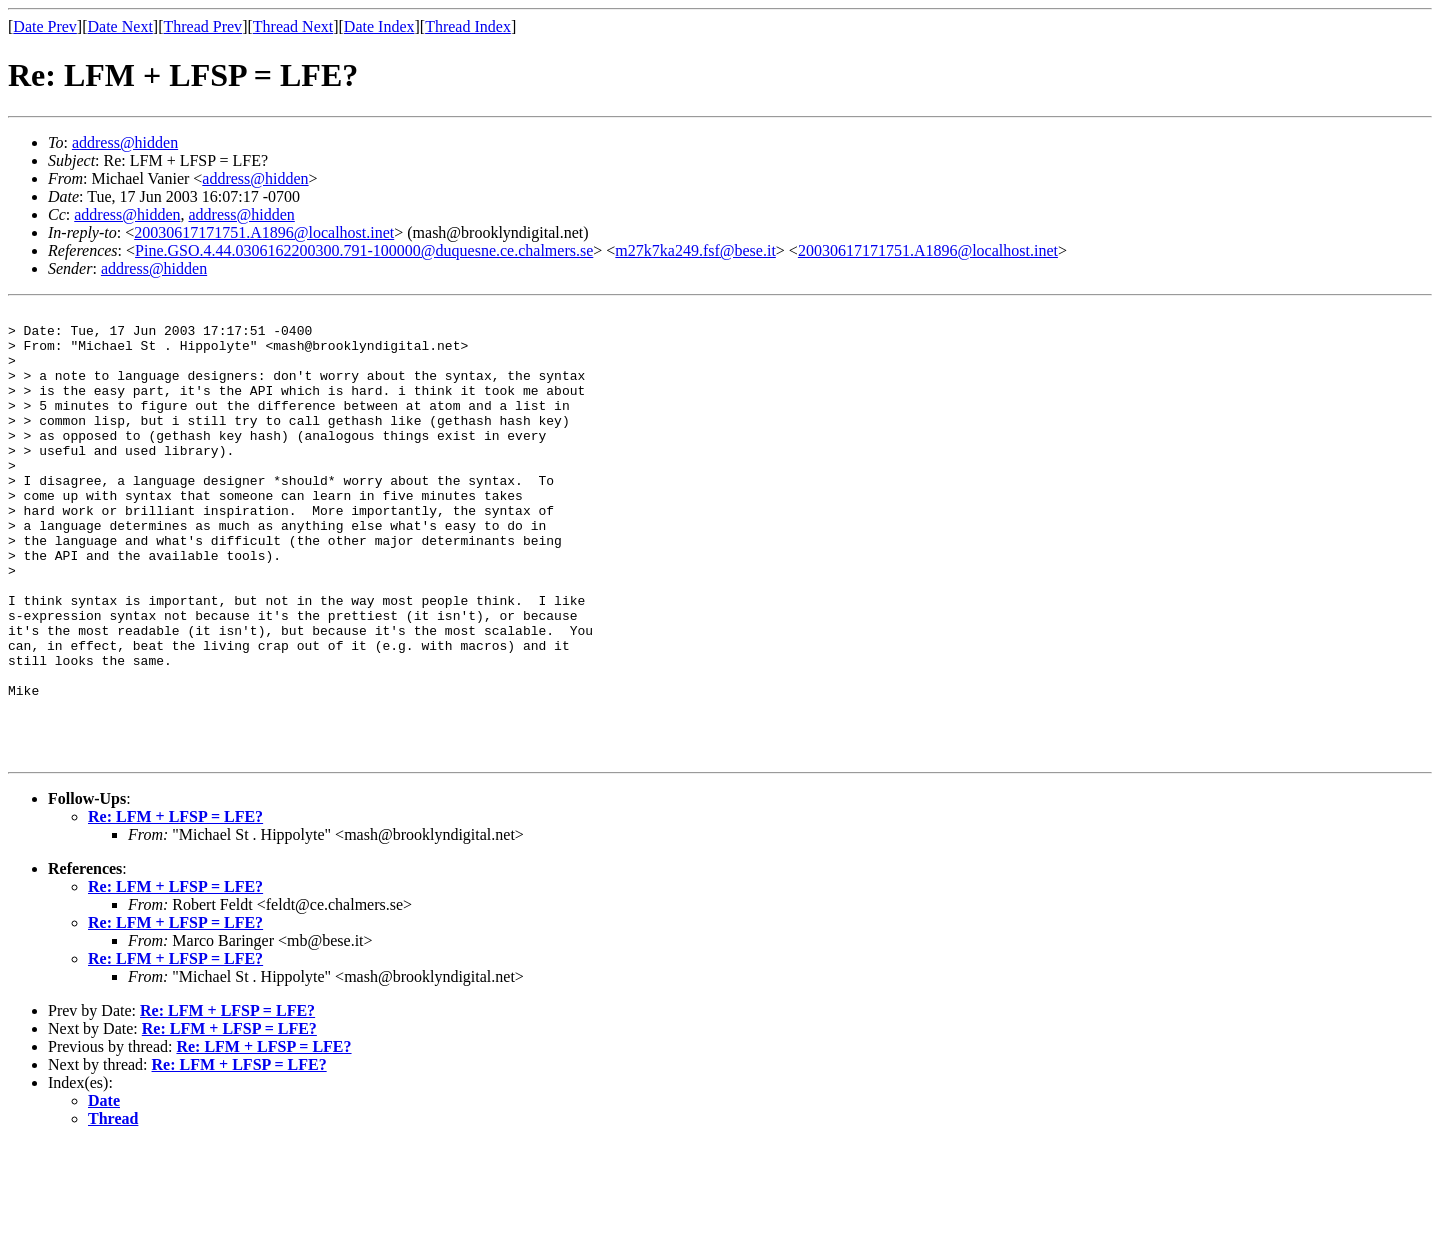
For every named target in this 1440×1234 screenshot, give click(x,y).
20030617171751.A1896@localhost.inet (264, 232)
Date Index (379, 26)
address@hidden (125, 142)
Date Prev (45, 26)
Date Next (120, 26)
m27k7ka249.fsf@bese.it (695, 250)
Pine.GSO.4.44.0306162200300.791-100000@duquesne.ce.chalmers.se (364, 250)
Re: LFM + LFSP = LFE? (175, 906)
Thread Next (293, 26)
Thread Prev (202, 26)
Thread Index (468, 26)
